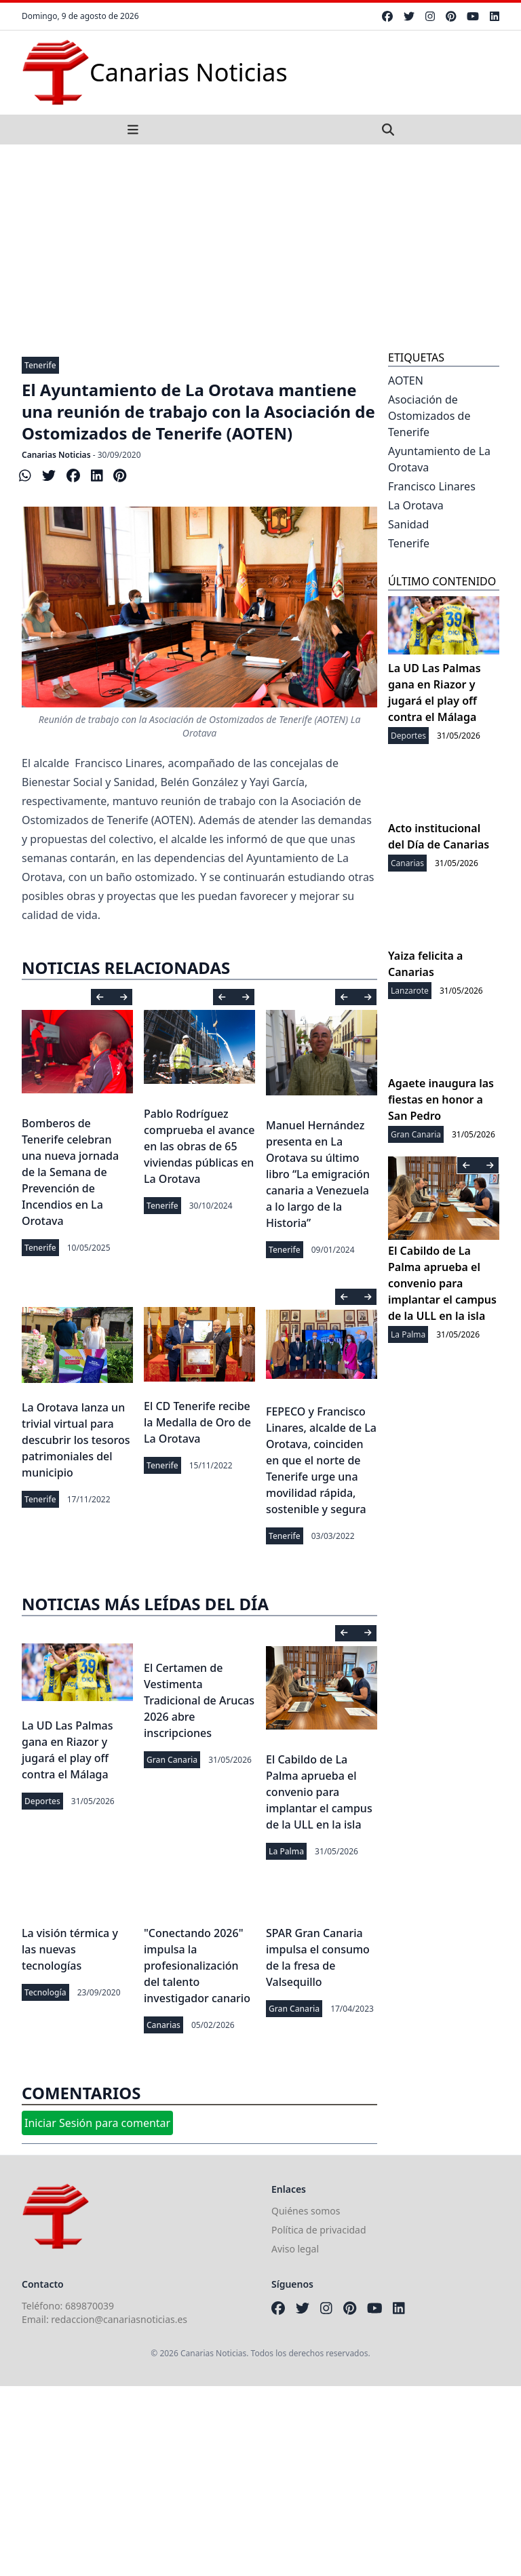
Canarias (163, 2025)
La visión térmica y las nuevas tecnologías (70, 1949)
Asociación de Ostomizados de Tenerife (429, 416)
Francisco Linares (432, 486)
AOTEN (405, 380)
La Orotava (416, 505)
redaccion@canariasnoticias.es (119, 2319)
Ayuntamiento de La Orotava (439, 459)
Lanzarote (410, 990)
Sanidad (408, 524)
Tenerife (40, 365)
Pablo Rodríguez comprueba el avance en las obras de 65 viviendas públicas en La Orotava (199, 1146)
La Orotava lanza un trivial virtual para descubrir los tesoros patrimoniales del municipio (76, 1440)
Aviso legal (295, 2248)
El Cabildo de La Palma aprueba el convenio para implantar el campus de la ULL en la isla (319, 1792)
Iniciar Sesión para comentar (97, 2122)
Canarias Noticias (56, 455)
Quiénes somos (305, 2210)
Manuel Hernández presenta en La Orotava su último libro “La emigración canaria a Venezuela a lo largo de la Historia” (318, 1174)
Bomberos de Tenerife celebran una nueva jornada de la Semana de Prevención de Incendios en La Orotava (70, 1172)
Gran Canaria (172, 1759)
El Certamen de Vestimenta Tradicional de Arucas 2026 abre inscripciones (199, 1700)
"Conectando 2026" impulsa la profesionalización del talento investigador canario (197, 1966)
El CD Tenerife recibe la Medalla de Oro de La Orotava (197, 1422)
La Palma (286, 1851)
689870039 (89, 2305)
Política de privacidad (318, 2229)
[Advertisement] (260, 246)
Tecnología (45, 1992)
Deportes (42, 1801)
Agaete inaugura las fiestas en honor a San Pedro (441, 1099)
